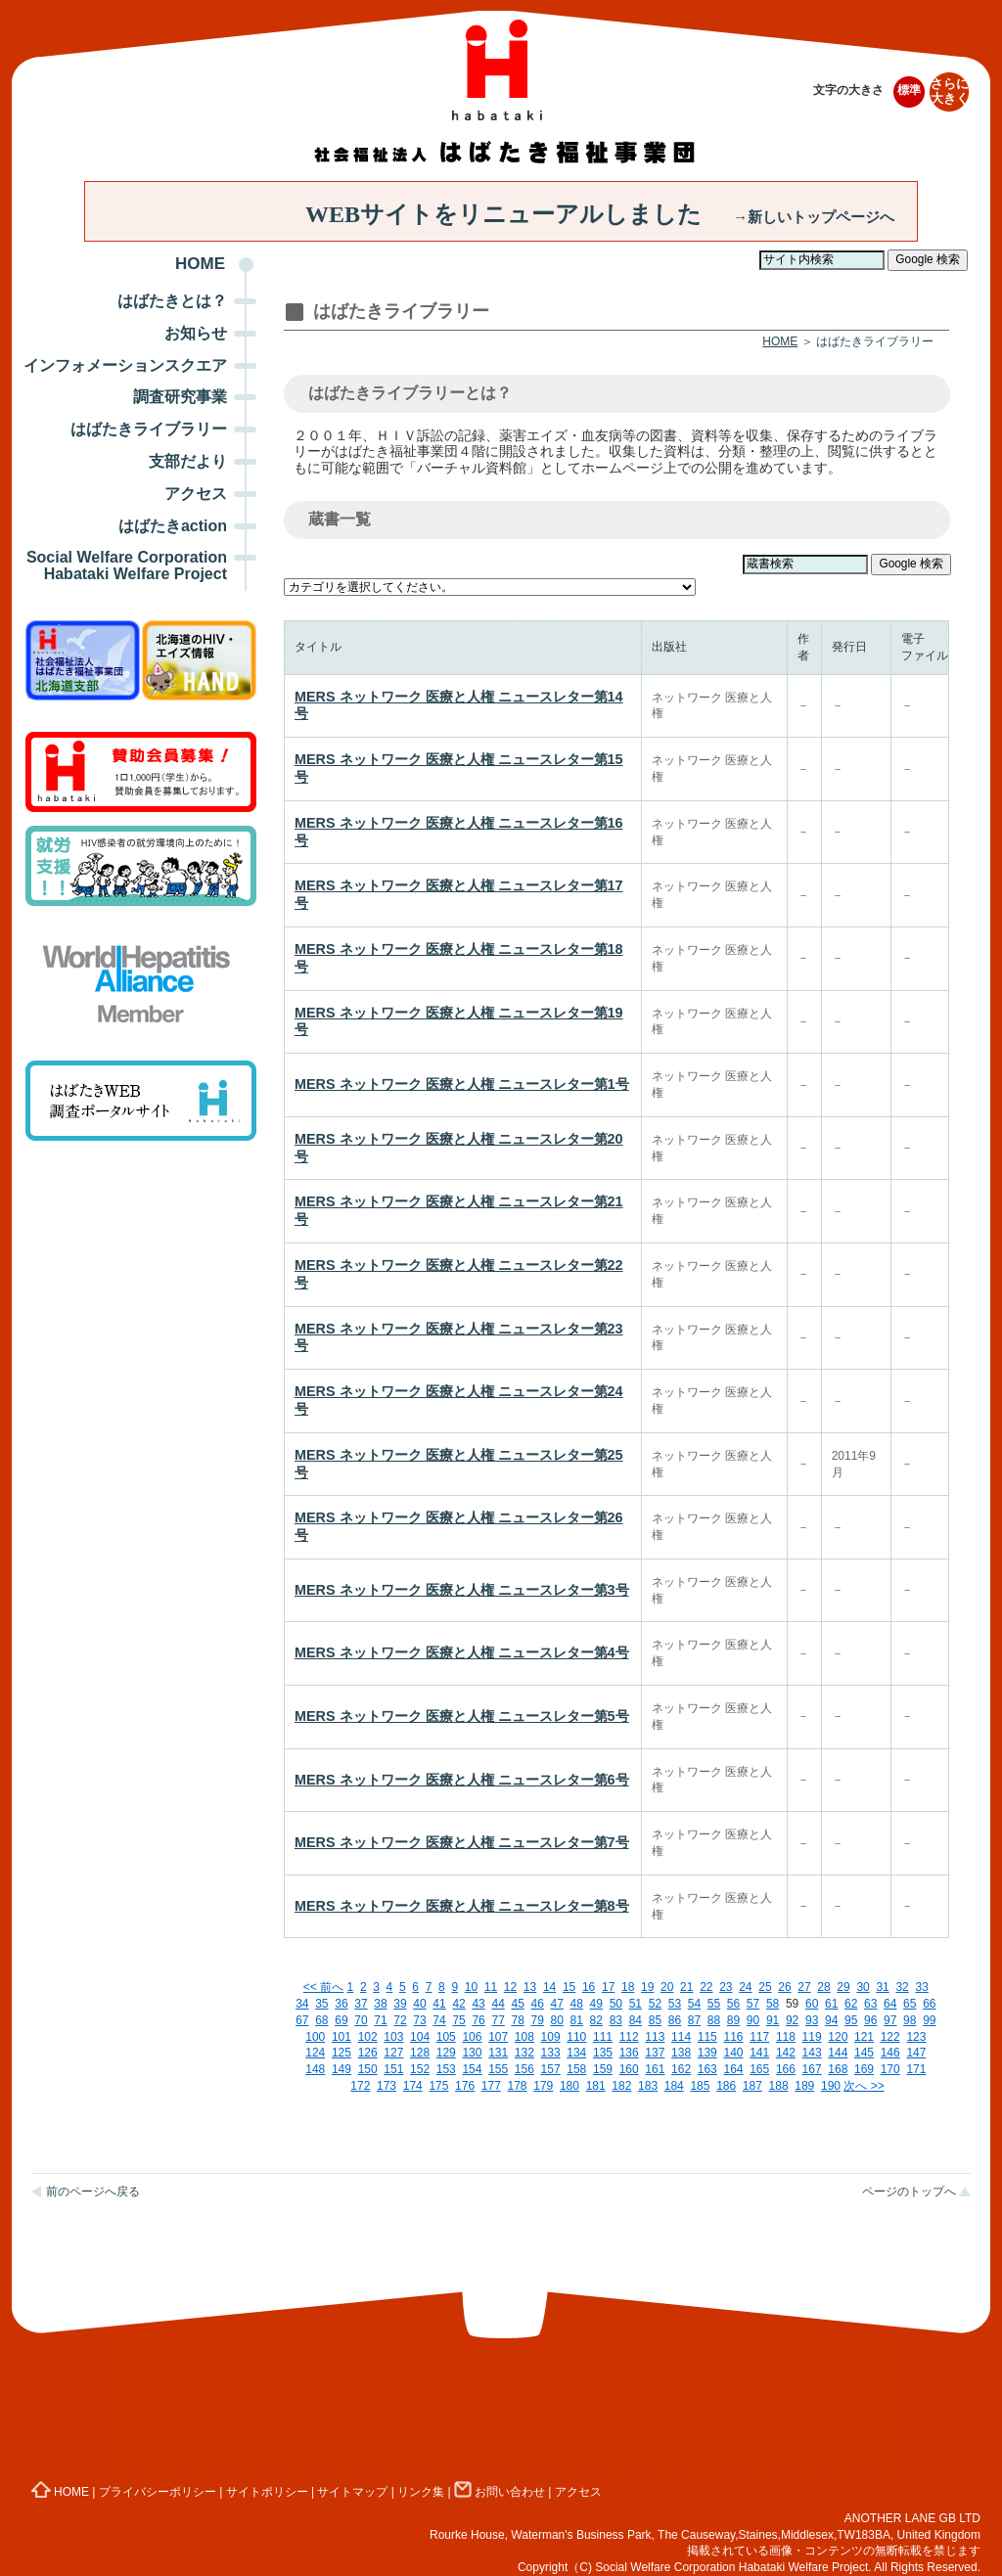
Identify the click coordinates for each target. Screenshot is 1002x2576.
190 (831, 2086)
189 (804, 2086)
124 (315, 2052)
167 (812, 2069)
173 (386, 2086)
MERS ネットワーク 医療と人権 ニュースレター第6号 (462, 1779)
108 (524, 2037)
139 (707, 2052)
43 (478, 2004)
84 (635, 2020)
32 (901, 1987)
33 (921, 1987)
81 (576, 2020)
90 (753, 2020)
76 (478, 2020)
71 (380, 2020)
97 (890, 2020)
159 (603, 2069)
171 (916, 2069)
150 (368, 2069)
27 (803, 1987)
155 (498, 2069)
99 (929, 2020)
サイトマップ (352, 2492)
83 (616, 2020)
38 (380, 2004)
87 (694, 2020)
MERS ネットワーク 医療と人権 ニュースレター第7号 (462, 1842)
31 (882, 1987)
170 (890, 2069)
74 (439, 2020)
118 (786, 2037)
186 (726, 2086)
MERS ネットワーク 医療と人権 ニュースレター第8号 (462, 1906)
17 (608, 1987)
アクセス (195, 493)
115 (707, 2037)
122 (890, 2037)
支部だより (188, 461)
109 (551, 2037)
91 (772, 2020)
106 (471, 2037)
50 (616, 2004)
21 (686, 1987)
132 (524, 2052)
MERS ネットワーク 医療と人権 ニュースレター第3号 (462, 1590)
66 (929, 2004)
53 (674, 2004)
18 (627, 1987)
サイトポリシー (267, 2492)
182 (621, 2086)
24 (745, 1987)
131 (498, 2052)
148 (315, 2069)
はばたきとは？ (172, 301)
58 (772, 2004)
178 (517, 2086)
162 (681, 2069)
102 (368, 2037)
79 (537, 2020)
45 (517, 2004)
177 (491, 2086)
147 (916, 2052)
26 (784, 1987)
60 (811, 2004)
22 (706, 1987)
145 (864, 2052)
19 (647, 1987)
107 (498, 2037)
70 (360, 2020)
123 (916, 2037)
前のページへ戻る (93, 2191)
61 (831, 2004)
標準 (909, 90)
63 (870, 2004)
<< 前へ (323, 1987)
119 (812, 2037)
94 (831, 2020)
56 (733, 2004)
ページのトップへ (909, 2191)
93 (811, 2020)
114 (681, 2037)
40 (419, 2004)
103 (393, 2037)
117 (759, 2037)
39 (399, 2004)
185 (699, 2086)
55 (713, 2004)
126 (368, 2052)
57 (753, 2004)
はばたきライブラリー (148, 429)
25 (764, 1987)
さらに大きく (950, 91)
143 (812, 2052)
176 (465, 2086)
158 (576, 2069)
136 (629, 2052)
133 (551, 2052)
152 (420, 2069)
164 (733, 2069)
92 (792, 2020)
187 (752, 2086)
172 (360, 2086)
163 (707, 2069)
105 (446, 2037)
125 (341, 2052)
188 (779, 2086)
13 (530, 1987)
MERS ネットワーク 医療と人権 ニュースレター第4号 (462, 1652)
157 (551, 2069)
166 (786, 2069)
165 (759, 2069)
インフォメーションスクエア (125, 365)
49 (596, 2004)
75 (458, 2020)
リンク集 (420, 2492)
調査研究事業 (180, 396)
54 (694, 2004)
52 (655, 2004)
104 (420, 2037)
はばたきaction (172, 526)
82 (596, 2020)
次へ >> (863, 2086)
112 (629, 2037)
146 (890, 2052)
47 (557, 2004)
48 (576, 2004)
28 (823, 1987)
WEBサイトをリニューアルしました (599, 214)
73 (419, 2020)
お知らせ (195, 333)
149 (341, 2069)
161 (654, 2069)
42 (458, 2004)
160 (629, 2069)
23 (725, 1987)
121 (864, 2037)
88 (713, 2020)
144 (837, 2052)
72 (399, 2020)
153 (446, 2069)
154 (471, 2069)
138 (681, 2052)
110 (576, 2037)
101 (341, 2037)
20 (666, 1987)
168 (837, 2069)
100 (315, 2037)
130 (471, 2052)
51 (635, 2004)
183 (648, 2086)
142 (786, 2052)
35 (321, 2004)
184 (674, 2086)
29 (843, 1987)
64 (890, 2004)
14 (549, 1987)
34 (302, 2004)
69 (341, 2020)
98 (909, 2020)
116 (733, 2037)
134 (576, 2052)
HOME (200, 263)
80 (557, 2020)
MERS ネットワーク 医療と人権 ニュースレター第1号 (462, 1084)
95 (850, 2020)
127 (393, 2052)
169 (864, 2069)
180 (569, 2086)
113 (654, 2037)
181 (596, 2086)
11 (490, 1987)
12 (510, 1987)
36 (341, 2004)
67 (302, 2020)
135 (603, 2052)
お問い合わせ (499, 2492)
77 (497, 2020)
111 (603, 2037)
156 (524, 2069)
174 (413, 2086)
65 (909, 2004)
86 (674, 2020)
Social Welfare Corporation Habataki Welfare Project (126, 565)
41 (439, 2004)
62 (850, 2004)
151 (393, 2069)
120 (837, 2037)
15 (569, 1987)
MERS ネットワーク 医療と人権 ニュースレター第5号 (462, 1716)
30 (862, 1987)
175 (438, 2086)
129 (446, 2052)
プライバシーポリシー (157, 2492)
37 (360, 2004)
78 (517, 2020)
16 (588, 1987)
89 (733, 2020)
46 (537, 2004)
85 (655, 2020)
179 (543, 2086)
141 (759, 2052)
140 (733, 2052)
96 (870, 2020)
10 (471, 1987)
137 (654, 2052)
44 (497, 2004)
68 (321, 2020)
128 (420, 2052)
